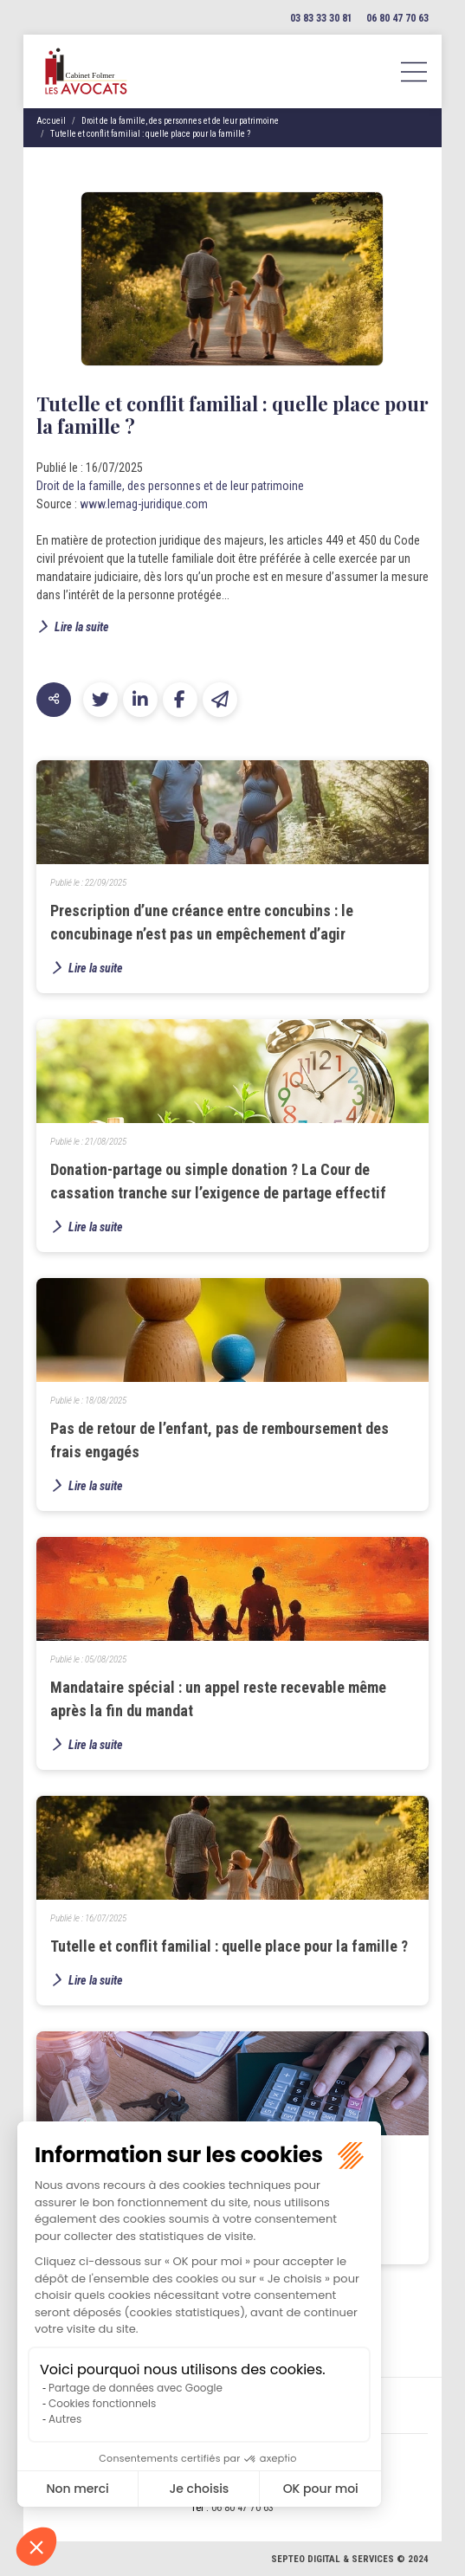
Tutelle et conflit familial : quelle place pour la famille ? (150, 134)
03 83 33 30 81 (321, 18)
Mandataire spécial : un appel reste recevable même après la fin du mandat (218, 1699)
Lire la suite (82, 627)
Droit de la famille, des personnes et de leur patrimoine (180, 121)
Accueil (51, 121)
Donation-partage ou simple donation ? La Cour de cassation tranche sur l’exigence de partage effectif (218, 1181)
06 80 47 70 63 (397, 18)
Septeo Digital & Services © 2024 (350, 2559)
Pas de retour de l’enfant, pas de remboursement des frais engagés (219, 1440)
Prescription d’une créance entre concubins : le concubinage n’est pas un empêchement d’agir (201, 922)
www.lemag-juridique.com (144, 504)
